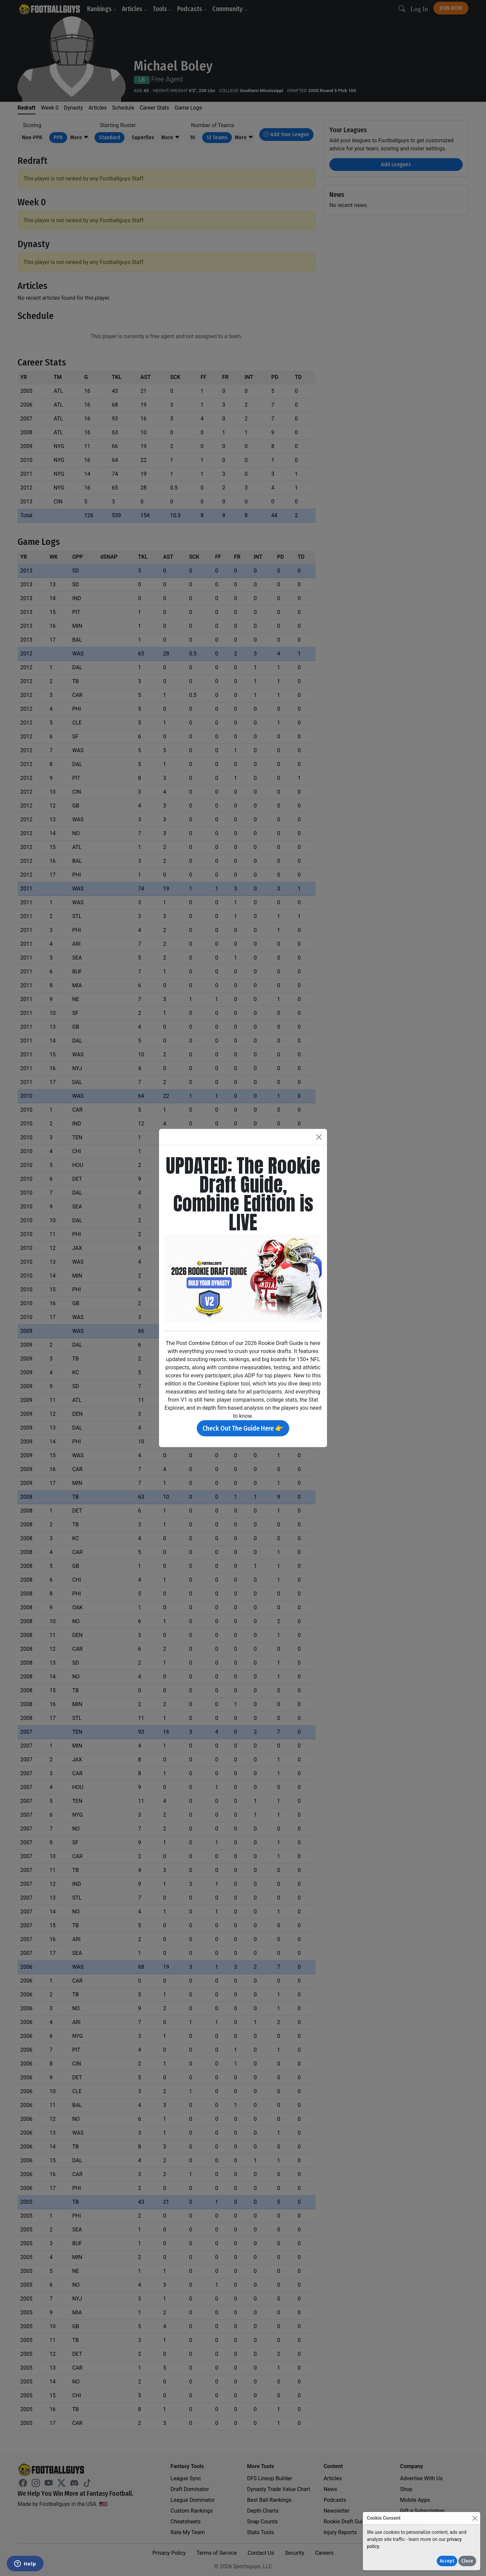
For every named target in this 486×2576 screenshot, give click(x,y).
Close (467, 2561)
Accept (447, 2561)
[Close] (474, 2518)
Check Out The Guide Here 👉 (243, 1428)
